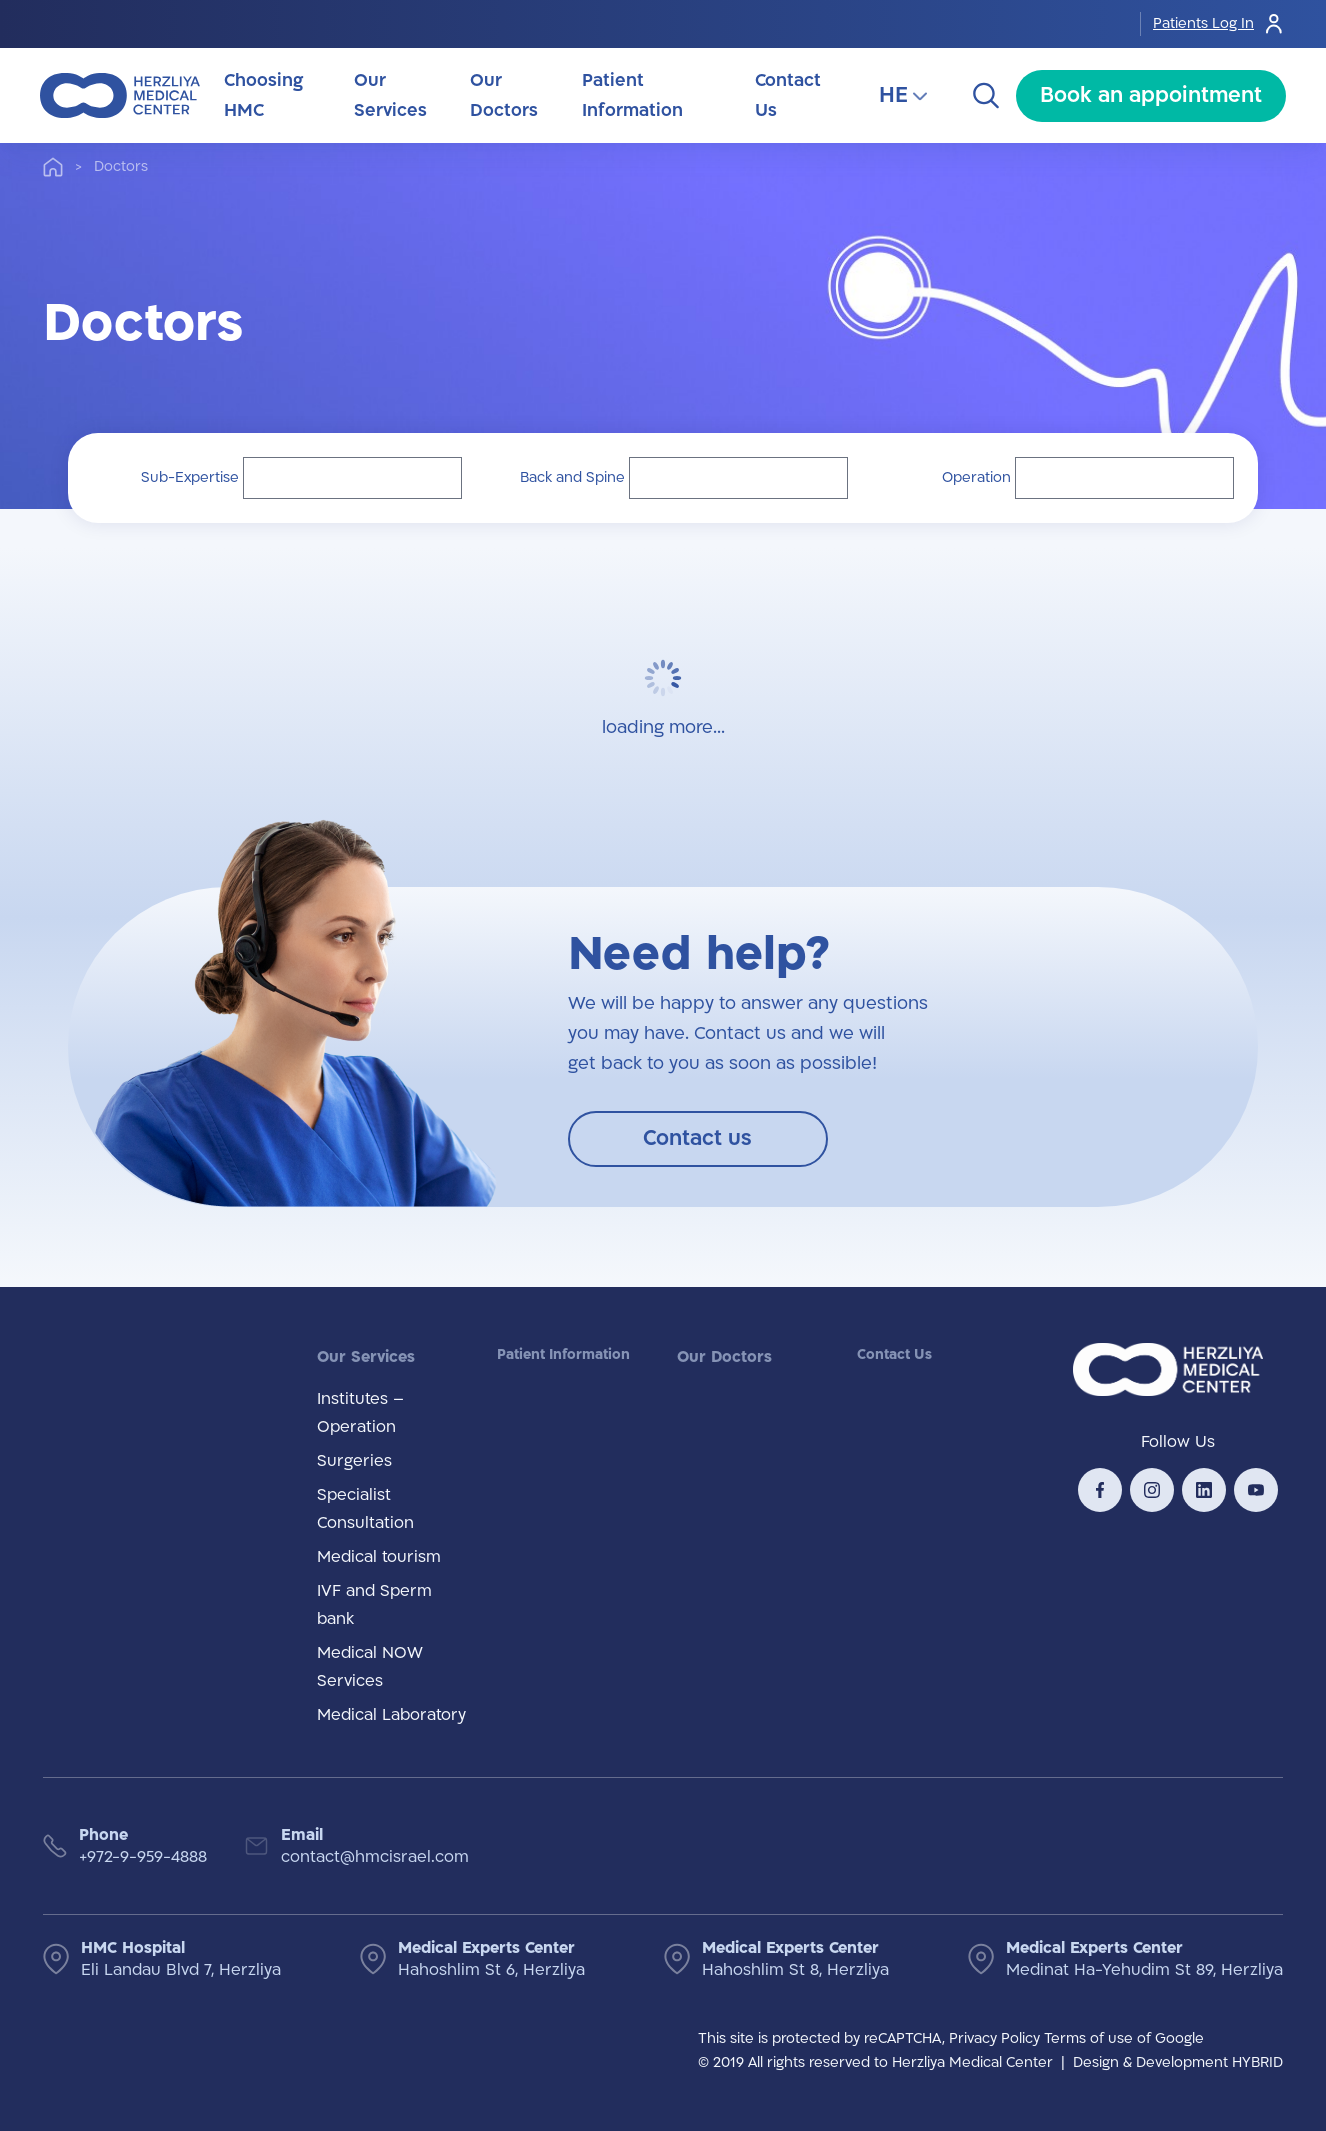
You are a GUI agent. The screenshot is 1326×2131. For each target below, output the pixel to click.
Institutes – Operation (360, 1413)
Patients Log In (1219, 24)
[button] (352, 478)
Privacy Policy (994, 2038)
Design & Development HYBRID (1178, 2062)
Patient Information (563, 1354)
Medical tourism (379, 1557)
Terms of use (1088, 2038)
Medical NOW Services (370, 1667)
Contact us (697, 1138)
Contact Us (894, 1354)
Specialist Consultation (365, 1509)
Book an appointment (1151, 95)
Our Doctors (724, 1357)
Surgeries (354, 1461)
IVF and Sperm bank (374, 1605)
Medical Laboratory (391, 1715)
